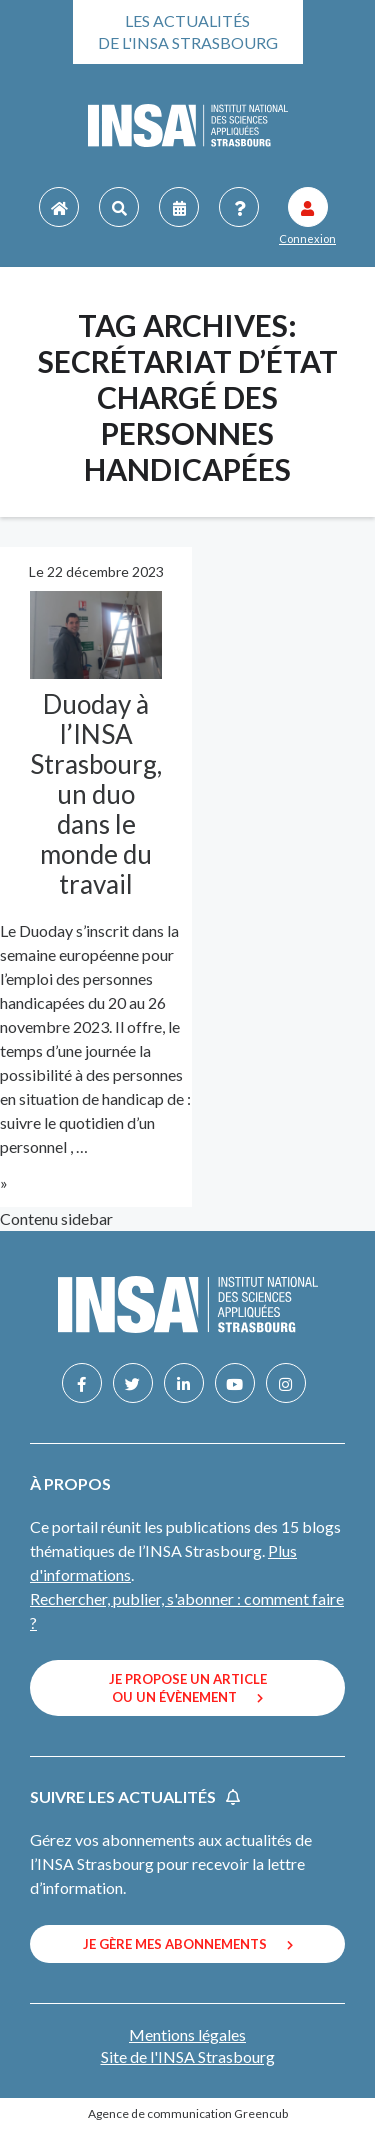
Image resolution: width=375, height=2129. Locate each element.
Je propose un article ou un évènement (188, 1688)
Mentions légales (187, 2034)
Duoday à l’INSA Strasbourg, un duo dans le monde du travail (96, 794)
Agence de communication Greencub (188, 2113)
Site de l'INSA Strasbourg (188, 2056)
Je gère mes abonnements (188, 1944)
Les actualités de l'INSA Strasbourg (188, 31)
